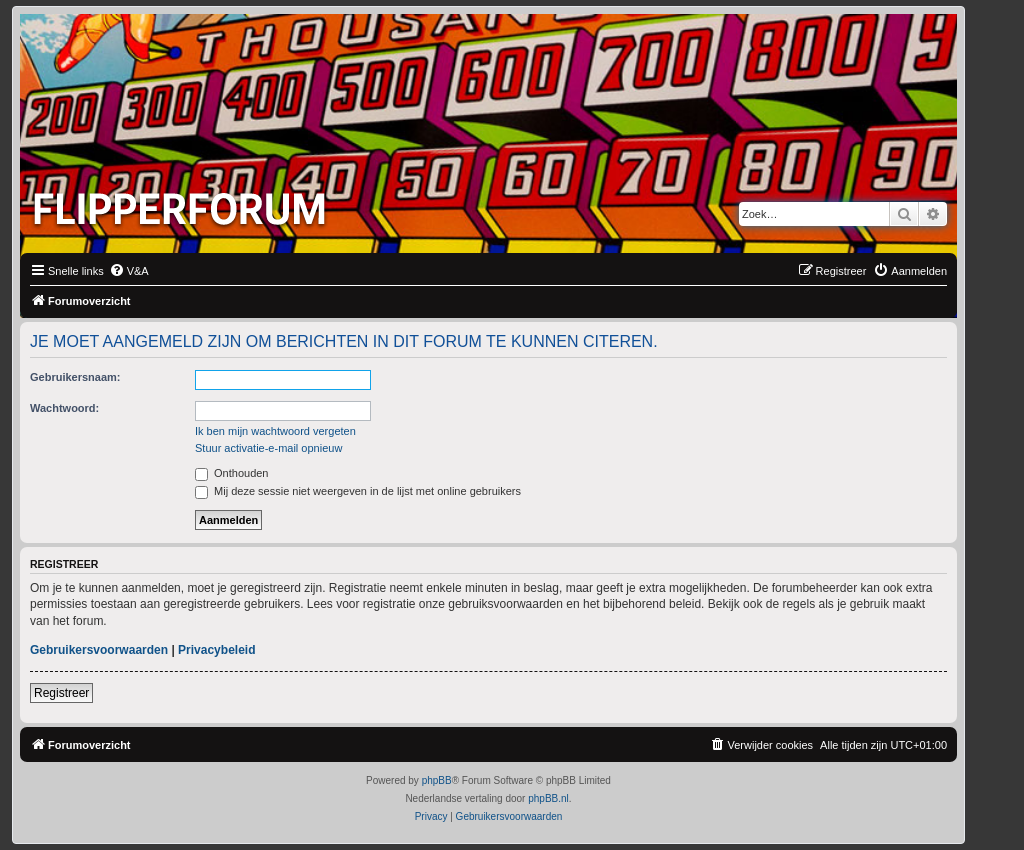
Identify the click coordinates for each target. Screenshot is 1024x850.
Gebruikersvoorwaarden (99, 650)
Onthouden (232, 473)
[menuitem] (129, 271)
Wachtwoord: (64, 408)
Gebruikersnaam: (75, 377)
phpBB (437, 780)
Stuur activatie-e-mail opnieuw (268, 448)
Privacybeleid (216, 650)
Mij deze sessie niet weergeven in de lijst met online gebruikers (358, 491)
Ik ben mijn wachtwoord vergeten (275, 431)
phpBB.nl (548, 798)
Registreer (61, 693)
